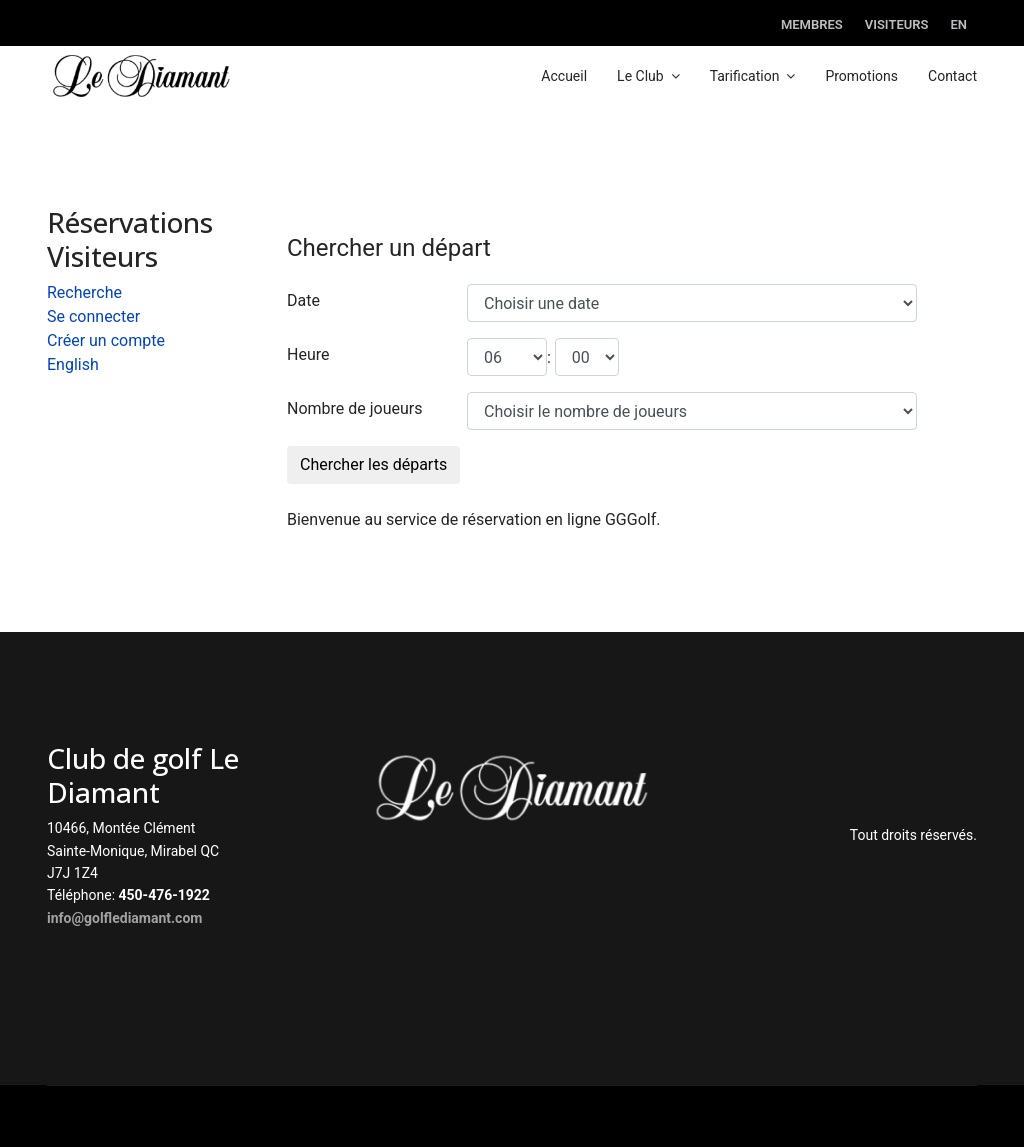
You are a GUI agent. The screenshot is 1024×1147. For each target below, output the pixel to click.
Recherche (84, 292)
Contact (952, 76)
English (73, 364)
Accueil (564, 76)
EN (958, 24)
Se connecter (93, 316)
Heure (308, 354)
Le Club (640, 76)
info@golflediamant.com (124, 918)
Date (303, 300)
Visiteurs (897, 24)
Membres (812, 24)
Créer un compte (106, 340)
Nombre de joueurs (355, 408)
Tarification (745, 76)
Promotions (861, 76)
